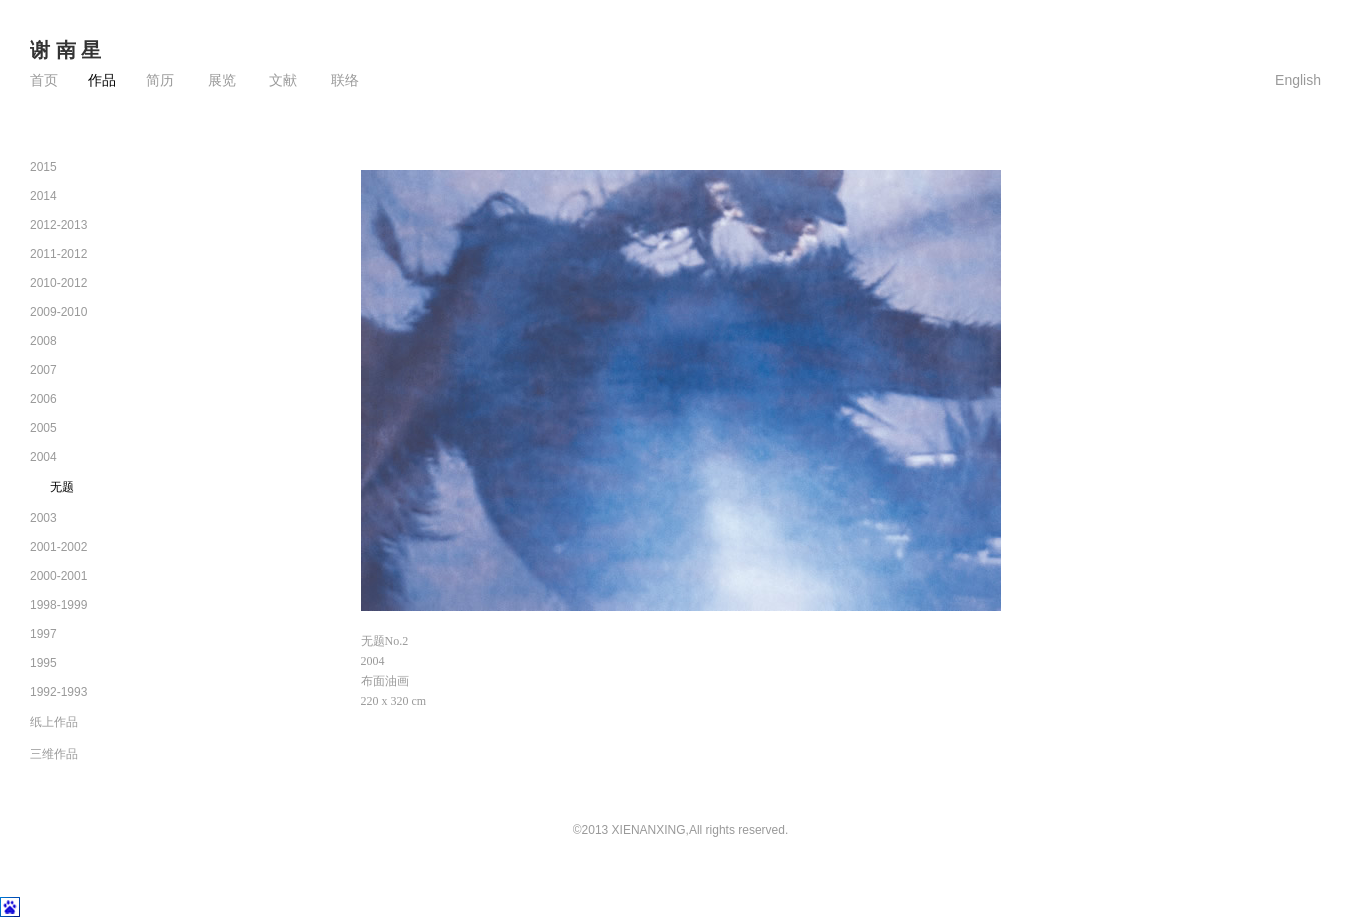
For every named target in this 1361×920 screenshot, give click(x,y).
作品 (102, 80)
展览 (220, 80)
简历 (160, 80)
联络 (343, 80)
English (1298, 80)
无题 (62, 487)
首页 (44, 80)
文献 (282, 80)
